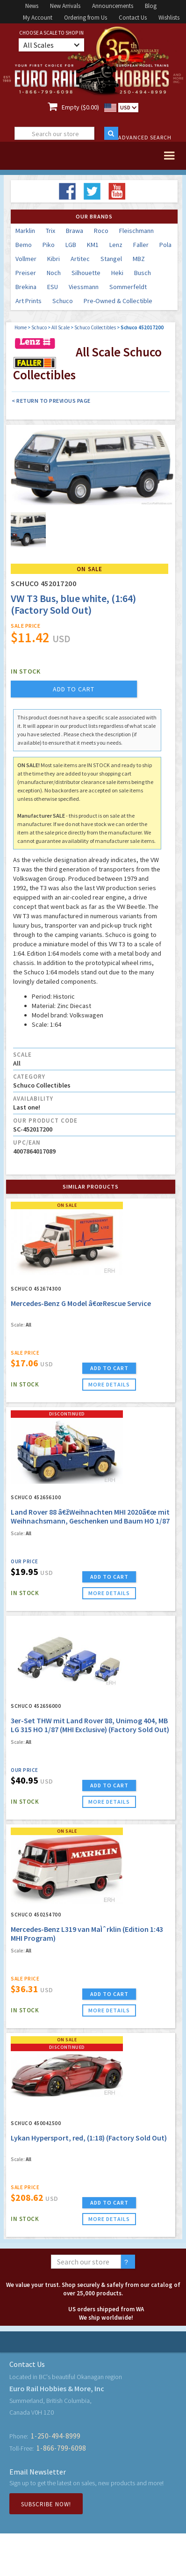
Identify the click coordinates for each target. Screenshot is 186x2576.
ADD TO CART (109, 1367)
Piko (49, 244)
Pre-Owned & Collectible (118, 301)
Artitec (80, 258)
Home (20, 327)
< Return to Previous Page (51, 400)
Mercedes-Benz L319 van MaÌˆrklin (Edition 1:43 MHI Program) (87, 1933)
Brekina (25, 287)
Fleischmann (136, 230)
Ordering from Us (85, 18)
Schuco (62, 301)
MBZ (139, 258)
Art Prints (28, 301)
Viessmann (84, 287)
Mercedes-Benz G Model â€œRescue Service (81, 1303)
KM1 (93, 244)
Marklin (25, 230)
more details (109, 1384)
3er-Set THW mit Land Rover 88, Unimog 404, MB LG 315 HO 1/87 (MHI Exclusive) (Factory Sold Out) (90, 1725)
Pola (165, 244)
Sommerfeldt (128, 287)
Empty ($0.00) (80, 107)
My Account (37, 18)
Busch (142, 272)
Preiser (25, 272)
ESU (52, 287)
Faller (141, 244)
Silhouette (86, 272)
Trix (50, 230)
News (31, 6)
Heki (117, 272)
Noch (54, 272)
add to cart (73, 689)
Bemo (23, 244)
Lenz (115, 244)
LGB (70, 244)
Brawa (74, 230)
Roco (101, 230)
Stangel (111, 258)
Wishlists (168, 18)
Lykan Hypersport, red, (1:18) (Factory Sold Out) (89, 2137)
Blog (151, 6)
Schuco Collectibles (95, 327)
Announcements (112, 6)
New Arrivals (65, 6)
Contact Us (133, 18)
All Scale (60, 327)
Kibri (53, 258)
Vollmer (25, 258)
